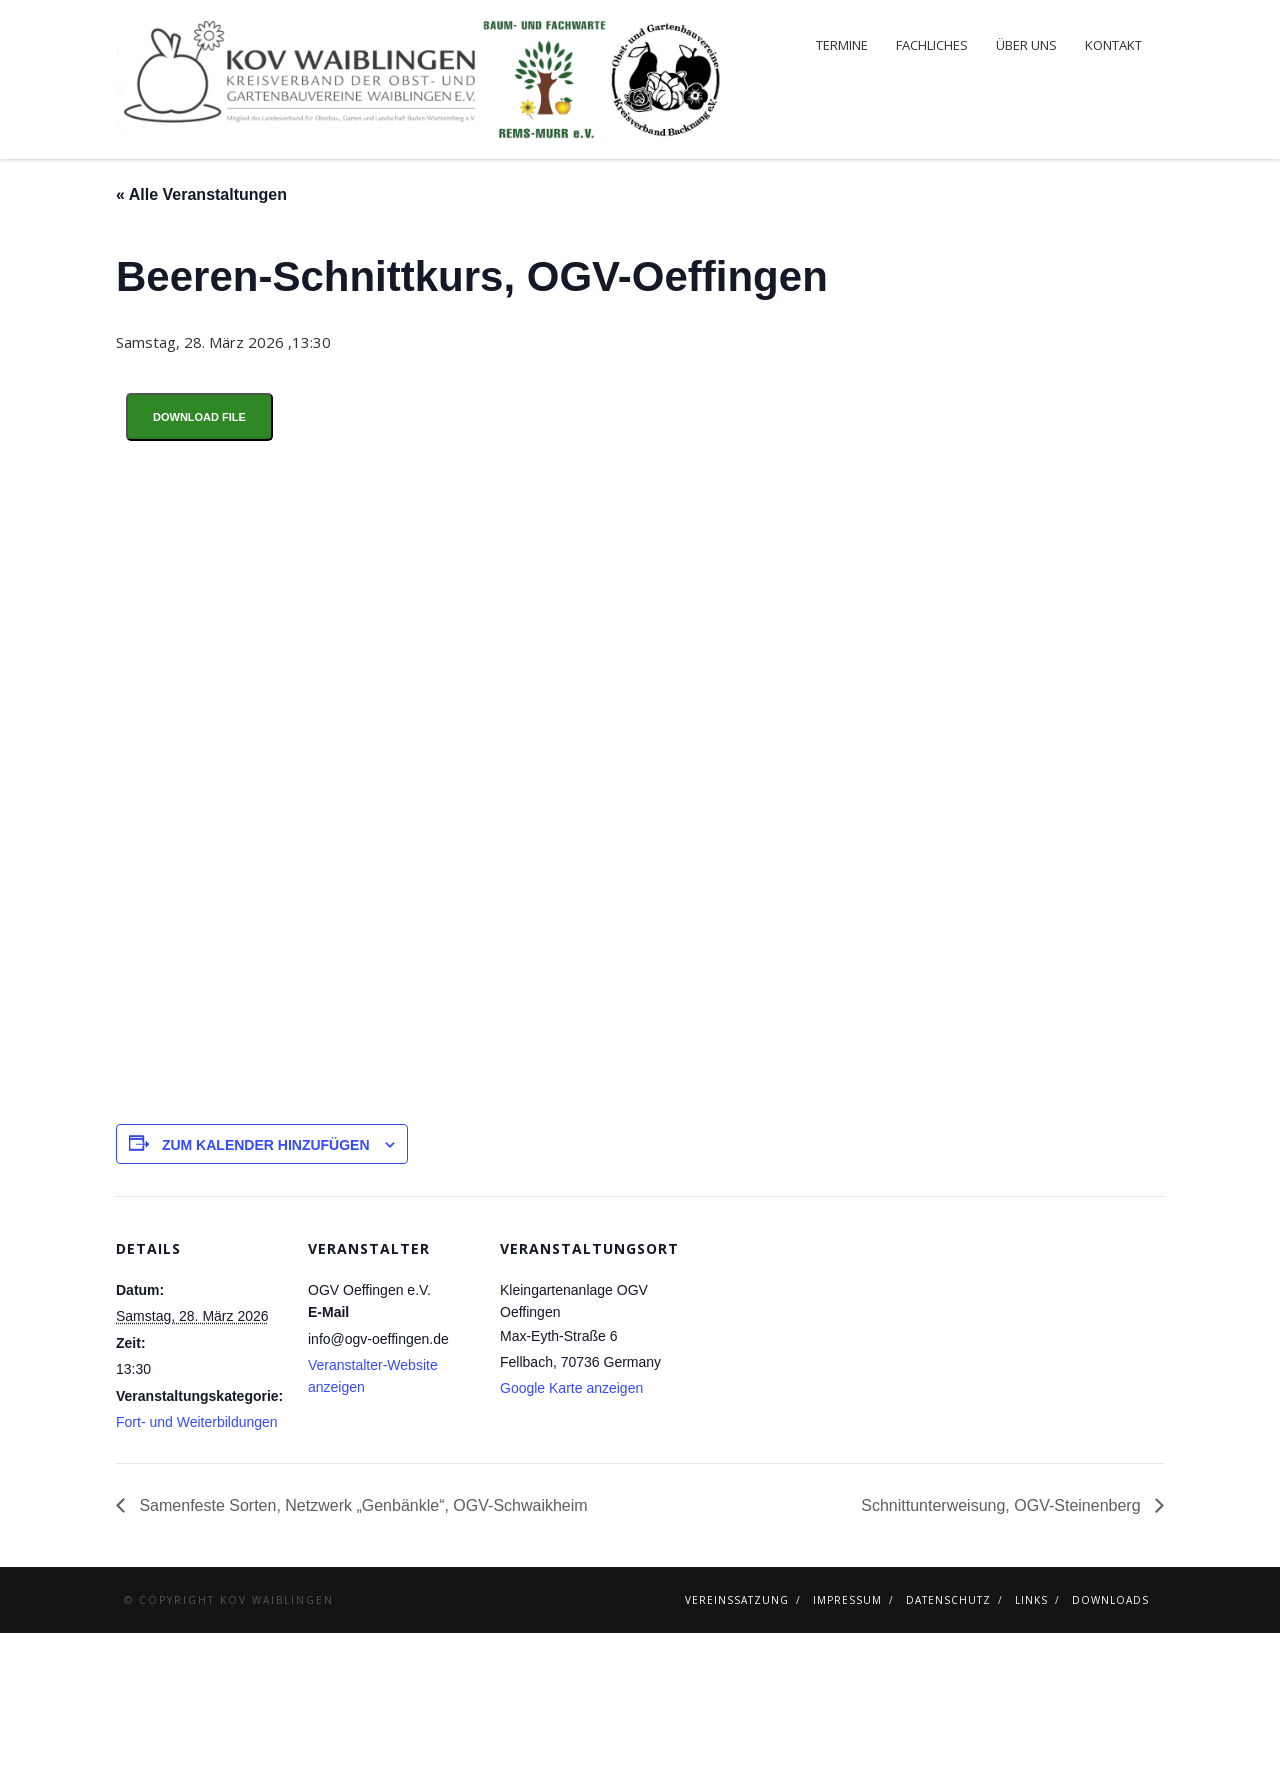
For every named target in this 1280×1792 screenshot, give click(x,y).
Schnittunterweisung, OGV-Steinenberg (1003, 1664)
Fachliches (932, 45)
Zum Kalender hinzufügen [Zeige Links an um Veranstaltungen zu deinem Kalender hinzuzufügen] (266, 1304)
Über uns (1026, 45)
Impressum (847, 1759)
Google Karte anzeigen (571, 1547)
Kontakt (1113, 45)
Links (1031, 1759)
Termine (842, 45)
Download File (199, 576)
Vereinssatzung (737, 1759)
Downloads (1110, 1759)
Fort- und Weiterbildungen (197, 1581)
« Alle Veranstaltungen (201, 353)
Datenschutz (948, 1759)
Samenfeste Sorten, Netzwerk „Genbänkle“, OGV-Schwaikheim (361, 1664)
